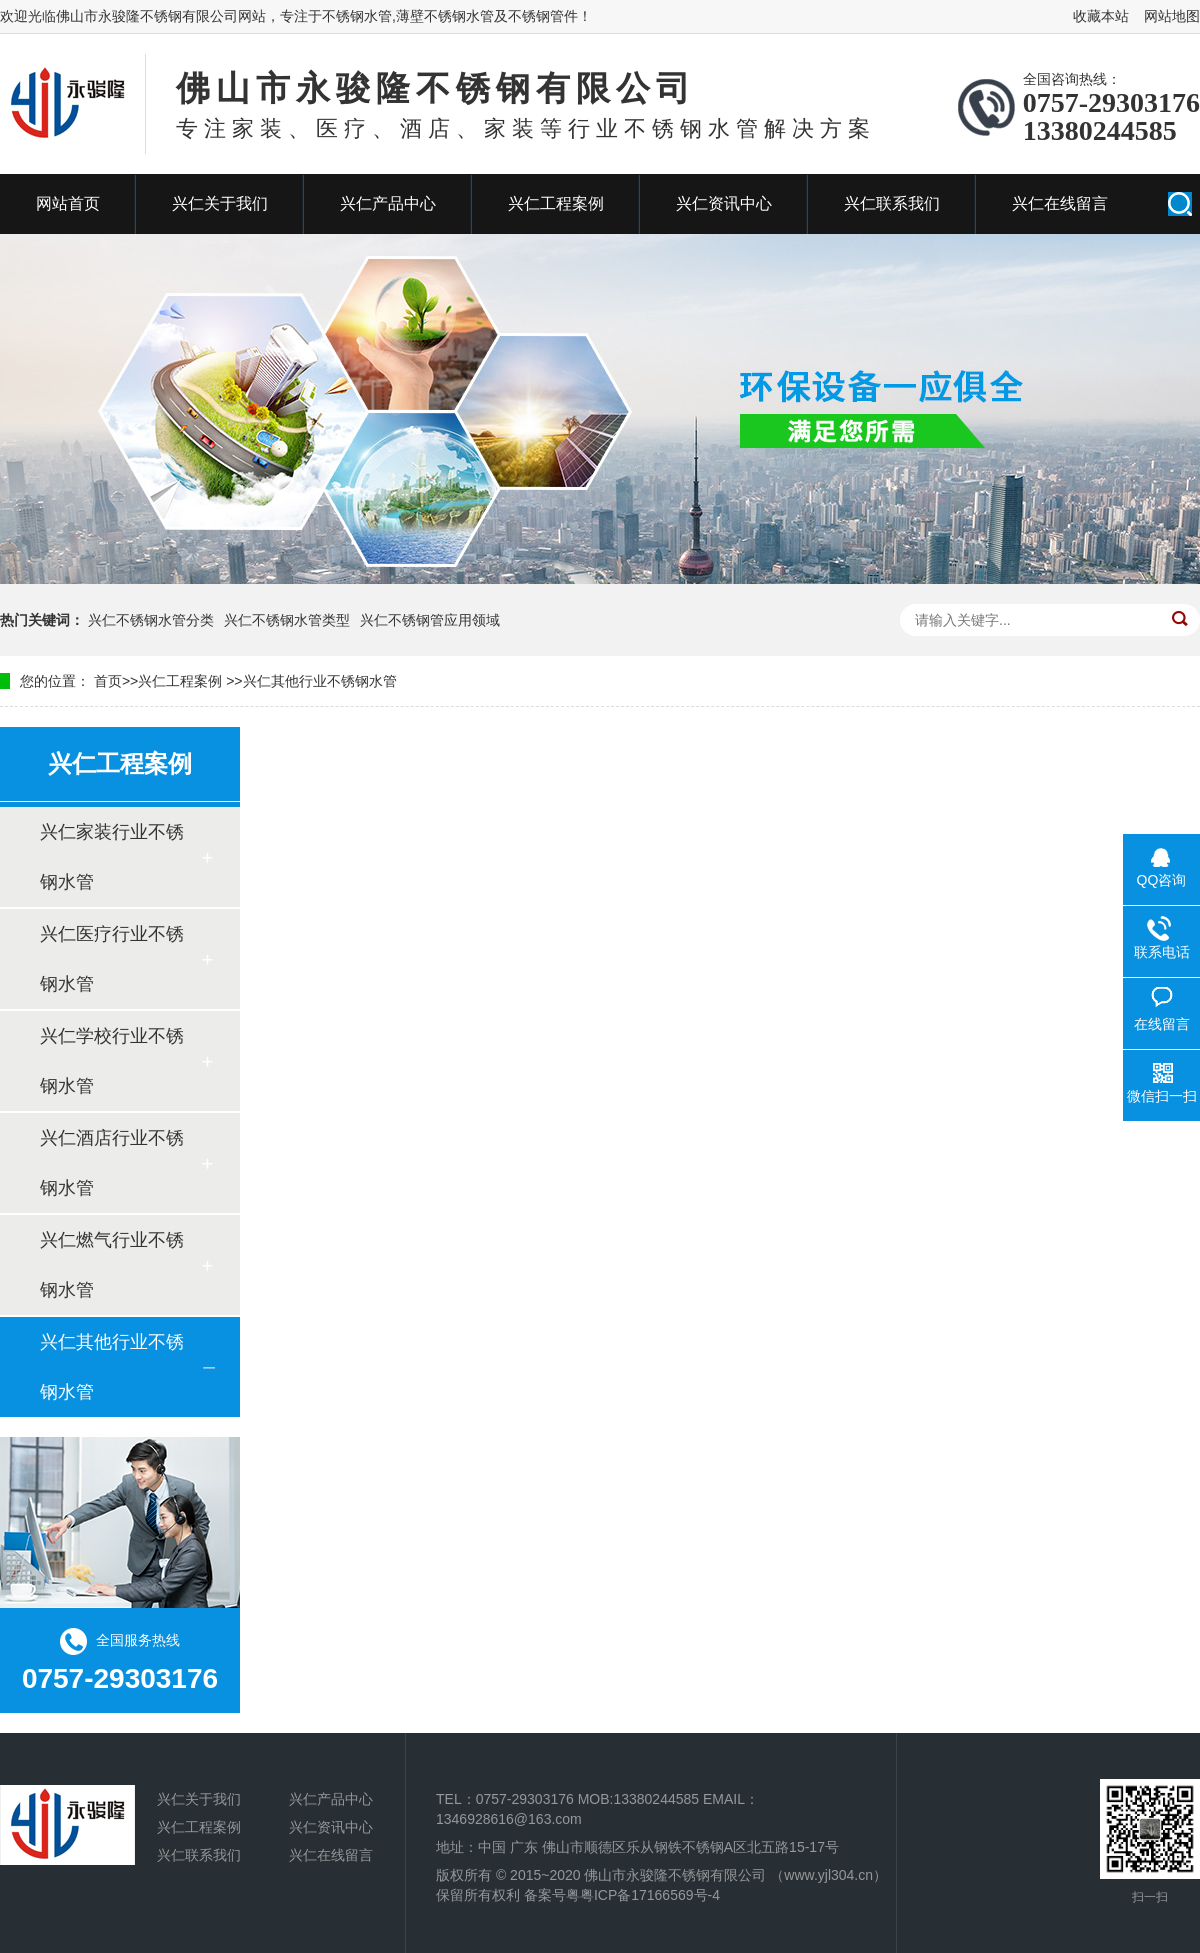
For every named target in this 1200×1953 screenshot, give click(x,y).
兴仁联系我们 (892, 203)
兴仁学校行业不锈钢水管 (112, 1061)
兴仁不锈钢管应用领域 (430, 620)
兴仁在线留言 (1060, 203)
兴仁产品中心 (388, 203)
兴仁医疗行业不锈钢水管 (112, 959)
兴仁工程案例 (556, 203)
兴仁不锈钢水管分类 (151, 620)
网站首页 (68, 203)
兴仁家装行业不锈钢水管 (112, 857)
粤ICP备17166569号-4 (650, 1895)
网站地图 (1172, 16)
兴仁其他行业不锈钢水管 (320, 681)
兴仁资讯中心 (724, 203)
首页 (108, 681)
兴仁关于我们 (220, 203)
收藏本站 (1101, 16)
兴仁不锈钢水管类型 (287, 620)
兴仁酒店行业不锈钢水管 (112, 1163)
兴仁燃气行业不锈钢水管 (112, 1265)
